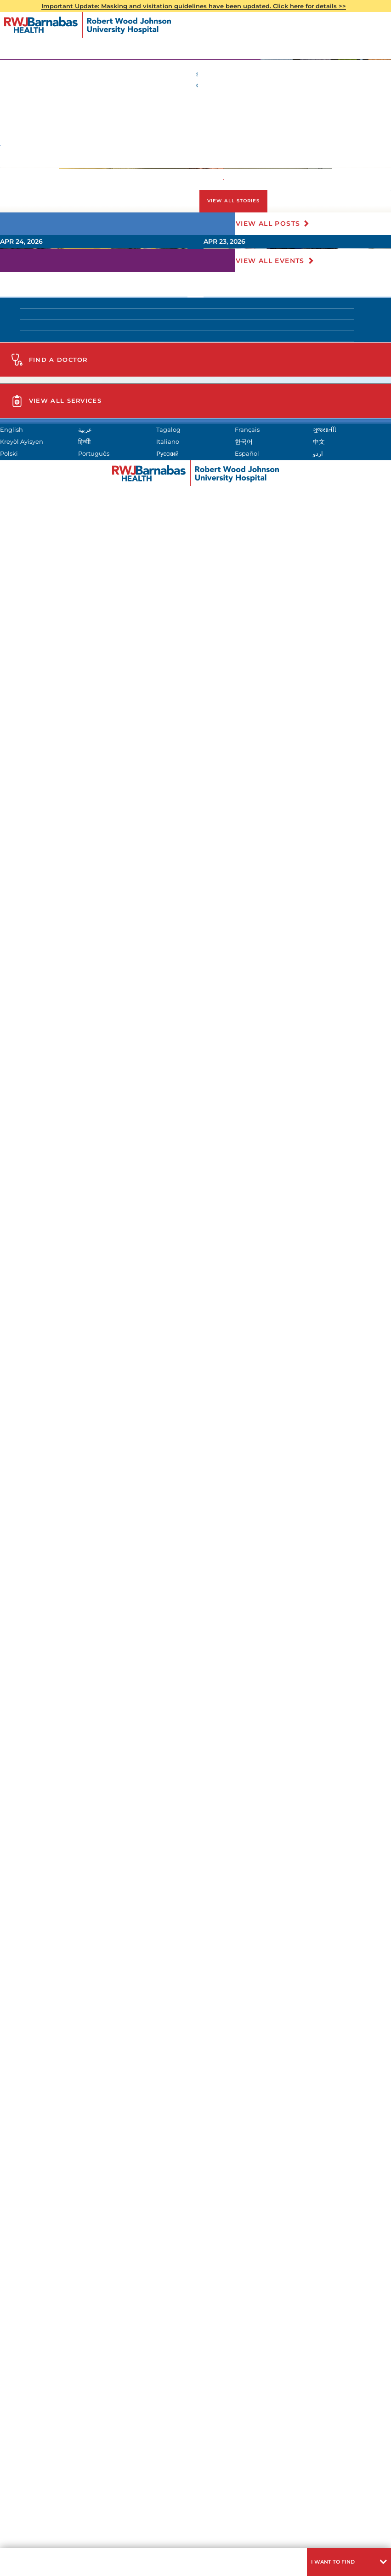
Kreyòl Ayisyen (140, 2331)
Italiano (311, 2331)
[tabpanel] (195, 902)
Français (312, 2317)
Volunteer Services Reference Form (93, 1693)
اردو (304, 2359)
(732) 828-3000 (93, 1916)
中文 (122, 2345)
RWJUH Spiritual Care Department (97, 357)
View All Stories (258, 1160)
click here (229, 2413)
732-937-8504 (104, 297)
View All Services (83, 1970)
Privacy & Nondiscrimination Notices (118, 2542)
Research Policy (295, 2542)
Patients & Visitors (55, 194)
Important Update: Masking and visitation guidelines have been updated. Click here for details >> (200, 7)
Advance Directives (185, 491)
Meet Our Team (51, 1717)
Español (175, 2359)
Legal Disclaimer (241, 2542)
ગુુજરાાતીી (37, 2331)
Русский (37, 2359)
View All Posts (273, 1194)
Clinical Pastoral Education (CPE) (88, 1645)
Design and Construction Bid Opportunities (79, 2259)
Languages (194, 2542)
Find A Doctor (75, 1811)
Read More (263, 1119)
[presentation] (302, 1061)
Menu (21, 2560)
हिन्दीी (214, 2331)
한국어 (34, 2345)
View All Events (275, 1408)
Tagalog (221, 2317)
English (37, 2317)
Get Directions (83, 1885)
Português (316, 2345)
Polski (217, 2345)
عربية (123, 2317)
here (137, 309)
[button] (341, 2560)
